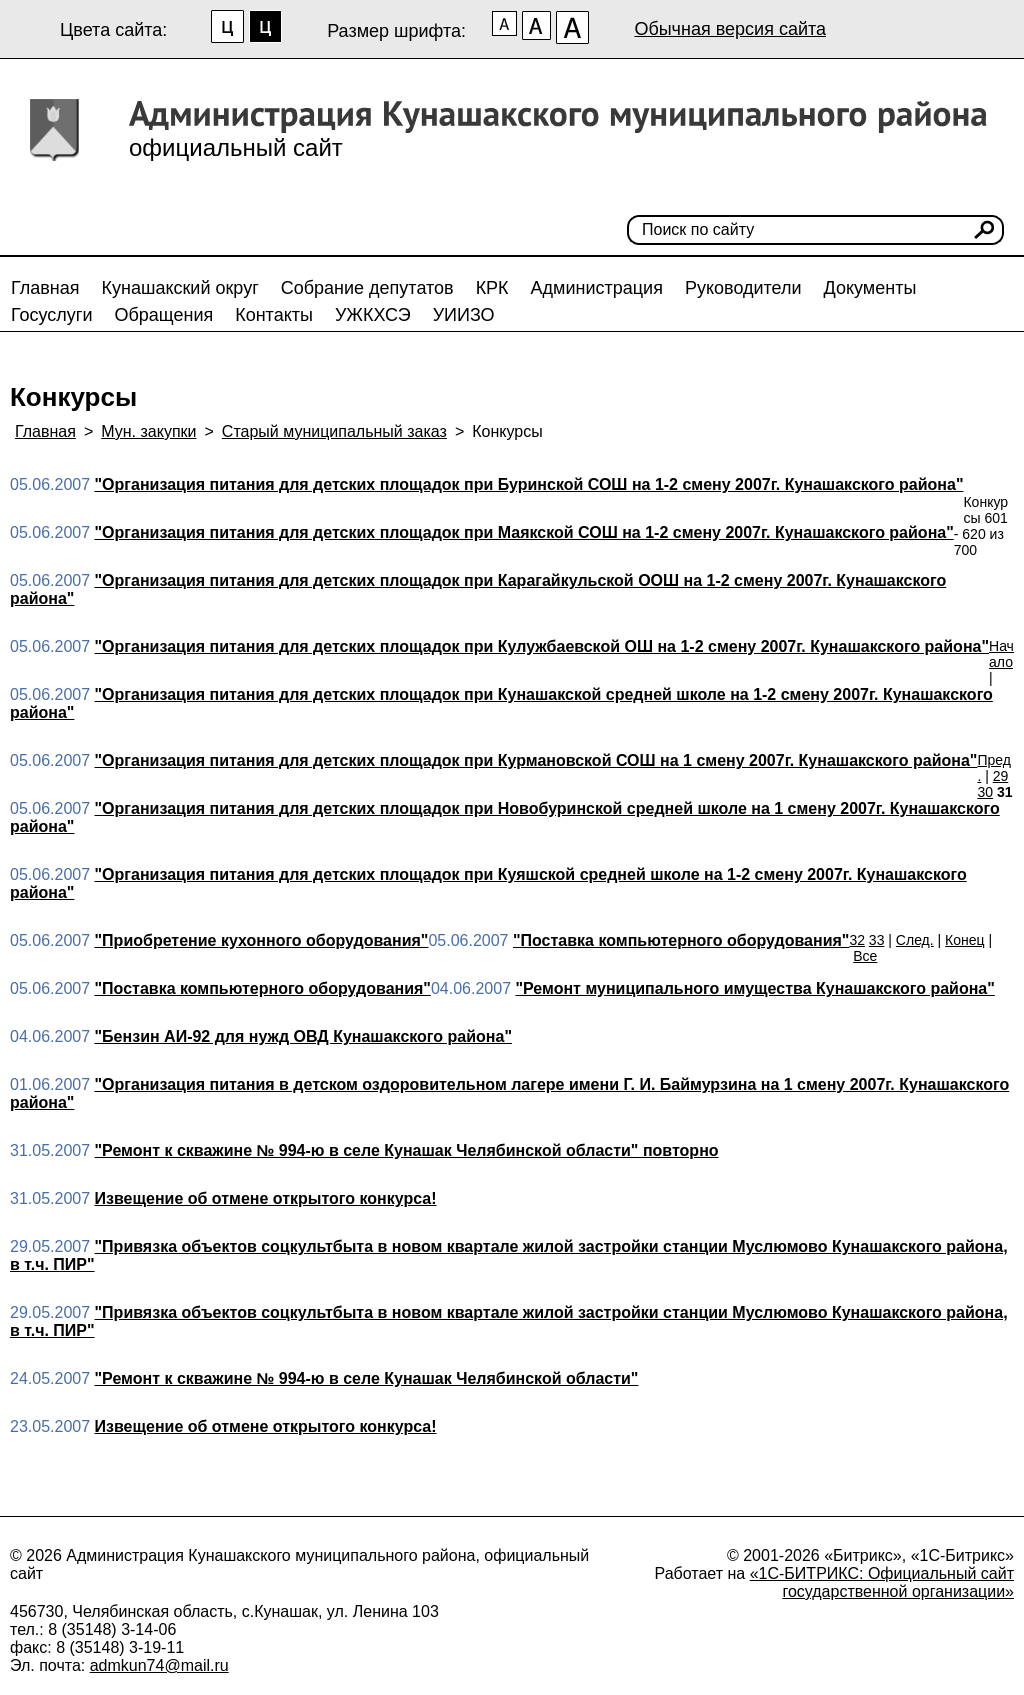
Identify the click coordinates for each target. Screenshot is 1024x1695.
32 (857, 940)
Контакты (274, 315)
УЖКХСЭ (373, 315)
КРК (492, 288)
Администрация (597, 288)
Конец (964, 940)
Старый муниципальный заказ (334, 431)
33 (877, 940)
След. (915, 940)
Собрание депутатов (367, 288)
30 (985, 792)
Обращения (163, 315)
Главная (45, 288)
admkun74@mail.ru (159, 1665)
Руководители (743, 288)
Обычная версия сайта (730, 29)
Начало (1001, 654)
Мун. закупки (148, 431)
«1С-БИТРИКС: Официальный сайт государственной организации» (882, 1582)
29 (1001, 776)
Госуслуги (51, 315)
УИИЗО (464, 315)
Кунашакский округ (180, 288)
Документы (870, 288)
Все (865, 956)
